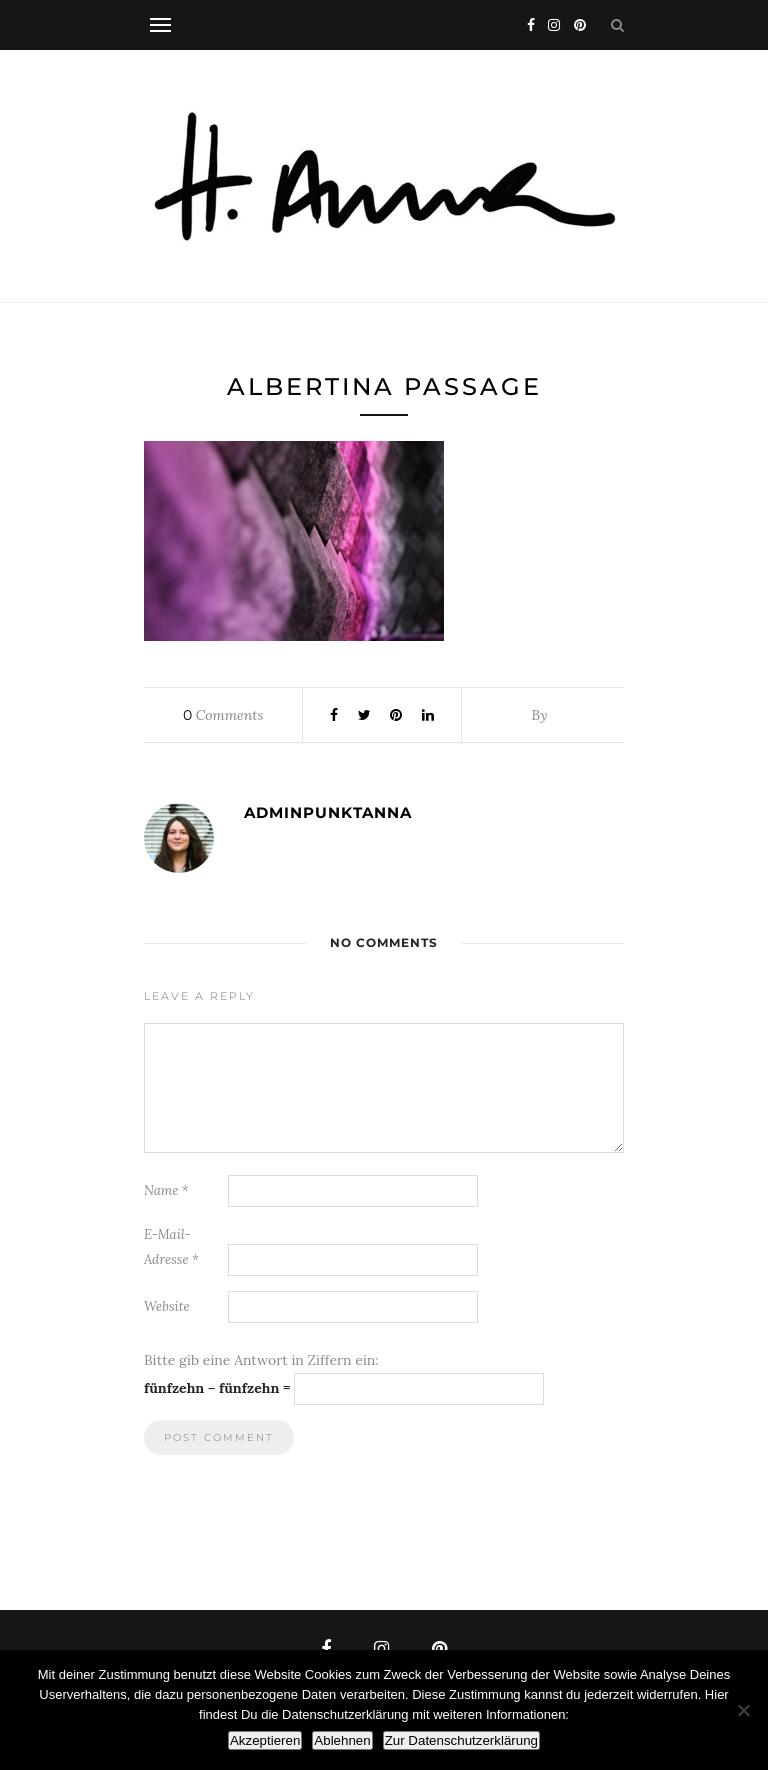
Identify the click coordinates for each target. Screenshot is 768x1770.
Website (167, 1306)
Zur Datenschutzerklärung (461, 1740)
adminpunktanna (328, 812)
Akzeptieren (265, 1740)
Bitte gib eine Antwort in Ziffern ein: (261, 1360)
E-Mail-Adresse (171, 1247)
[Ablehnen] (743, 1710)
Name (166, 1190)
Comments (223, 715)
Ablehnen (342, 1740)
